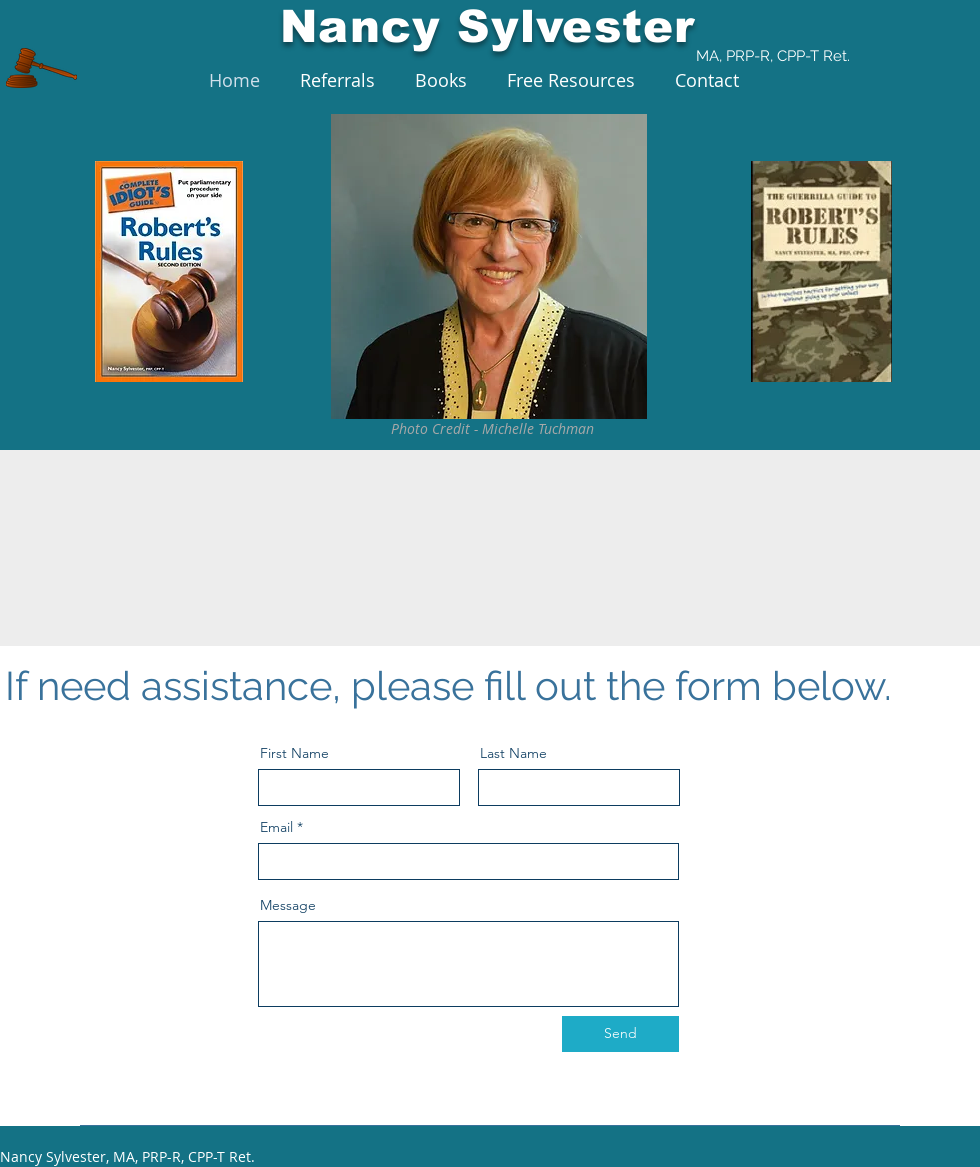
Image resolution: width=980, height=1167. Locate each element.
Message (288, 905)
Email (276, 827)
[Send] (620, 1034)
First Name (294, 753)
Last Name (513, 753)
